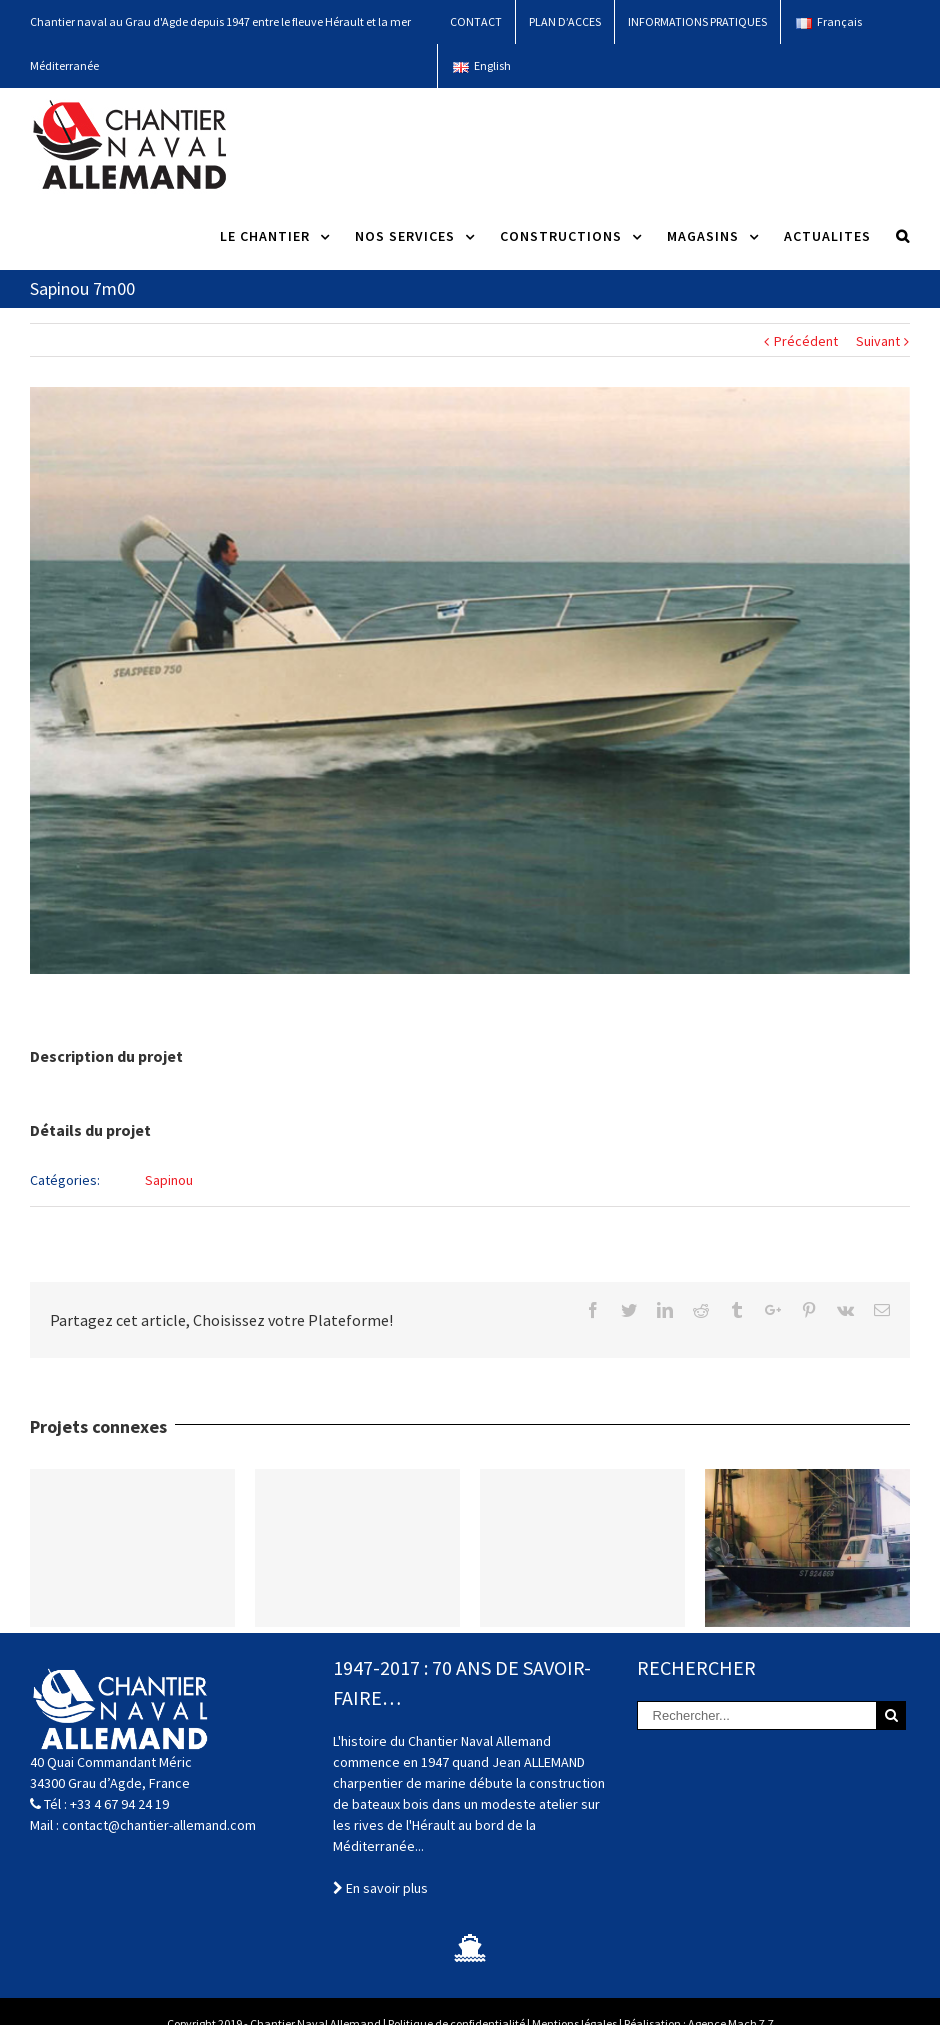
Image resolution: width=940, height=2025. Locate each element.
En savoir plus (380, 1888)
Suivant (878, 341)
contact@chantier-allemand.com (159, 1825)
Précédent (806, 341)
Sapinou (169, 1180)
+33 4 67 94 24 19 (119, 1804)
